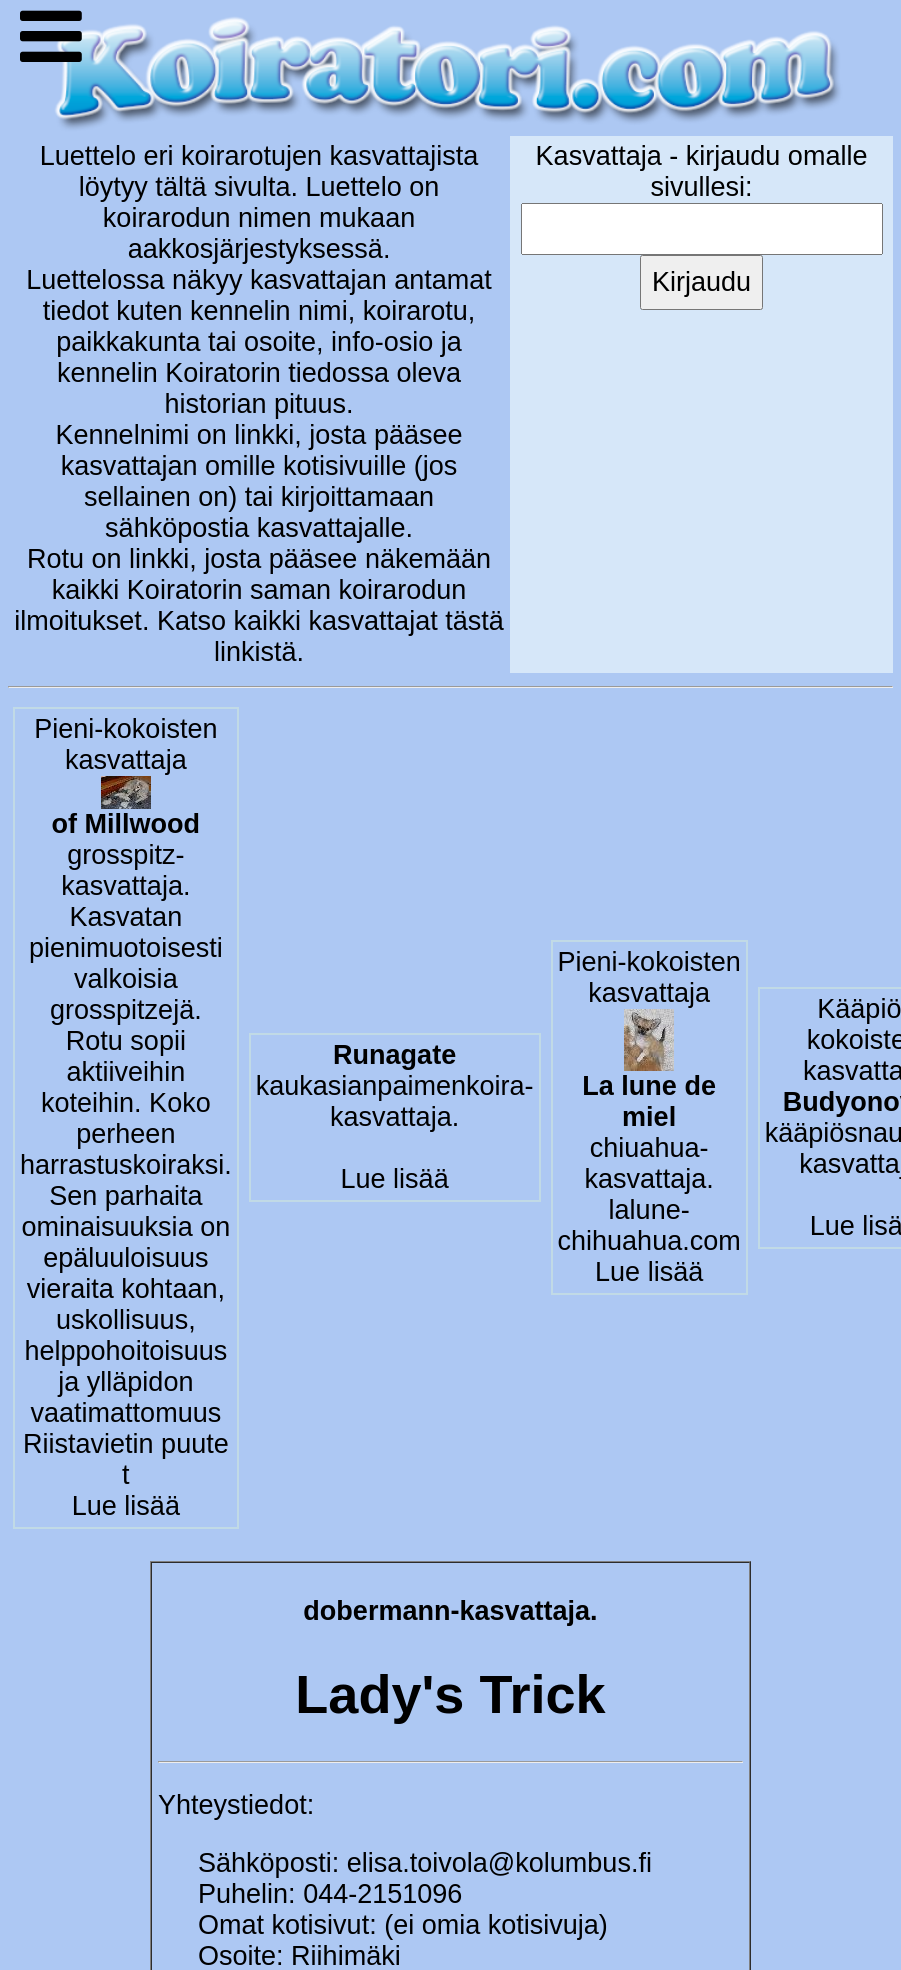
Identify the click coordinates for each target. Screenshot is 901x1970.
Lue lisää (126, 1506)
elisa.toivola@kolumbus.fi (499, 1863)
